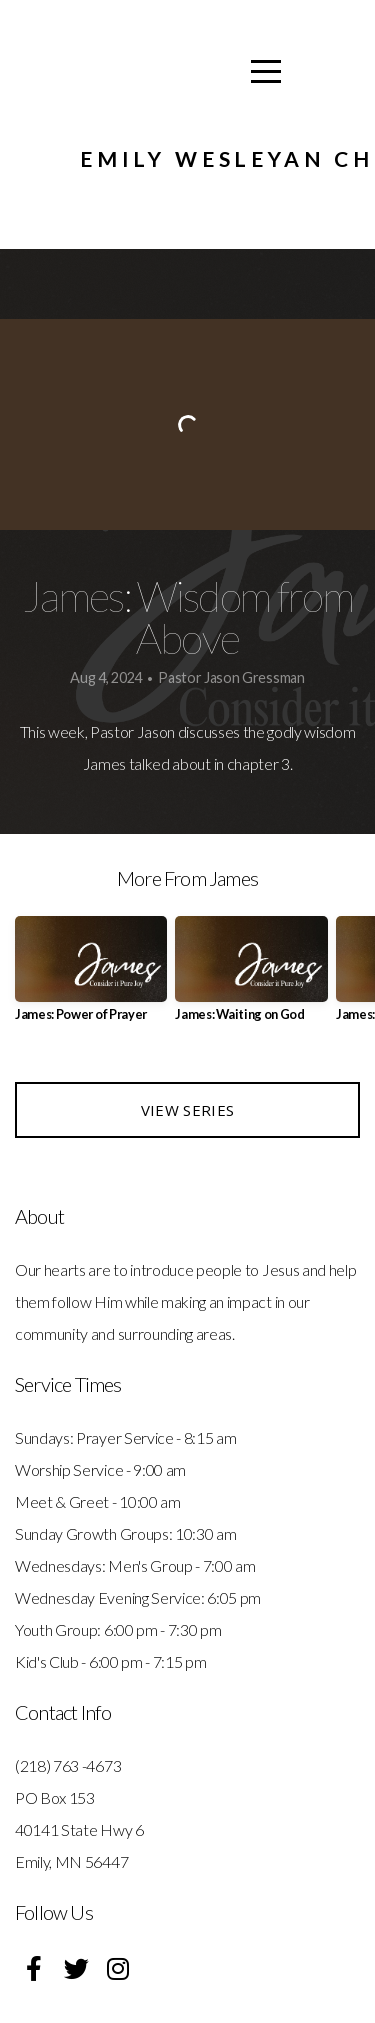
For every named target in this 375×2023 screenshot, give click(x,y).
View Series (187, 1110)
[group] (91, 976)
